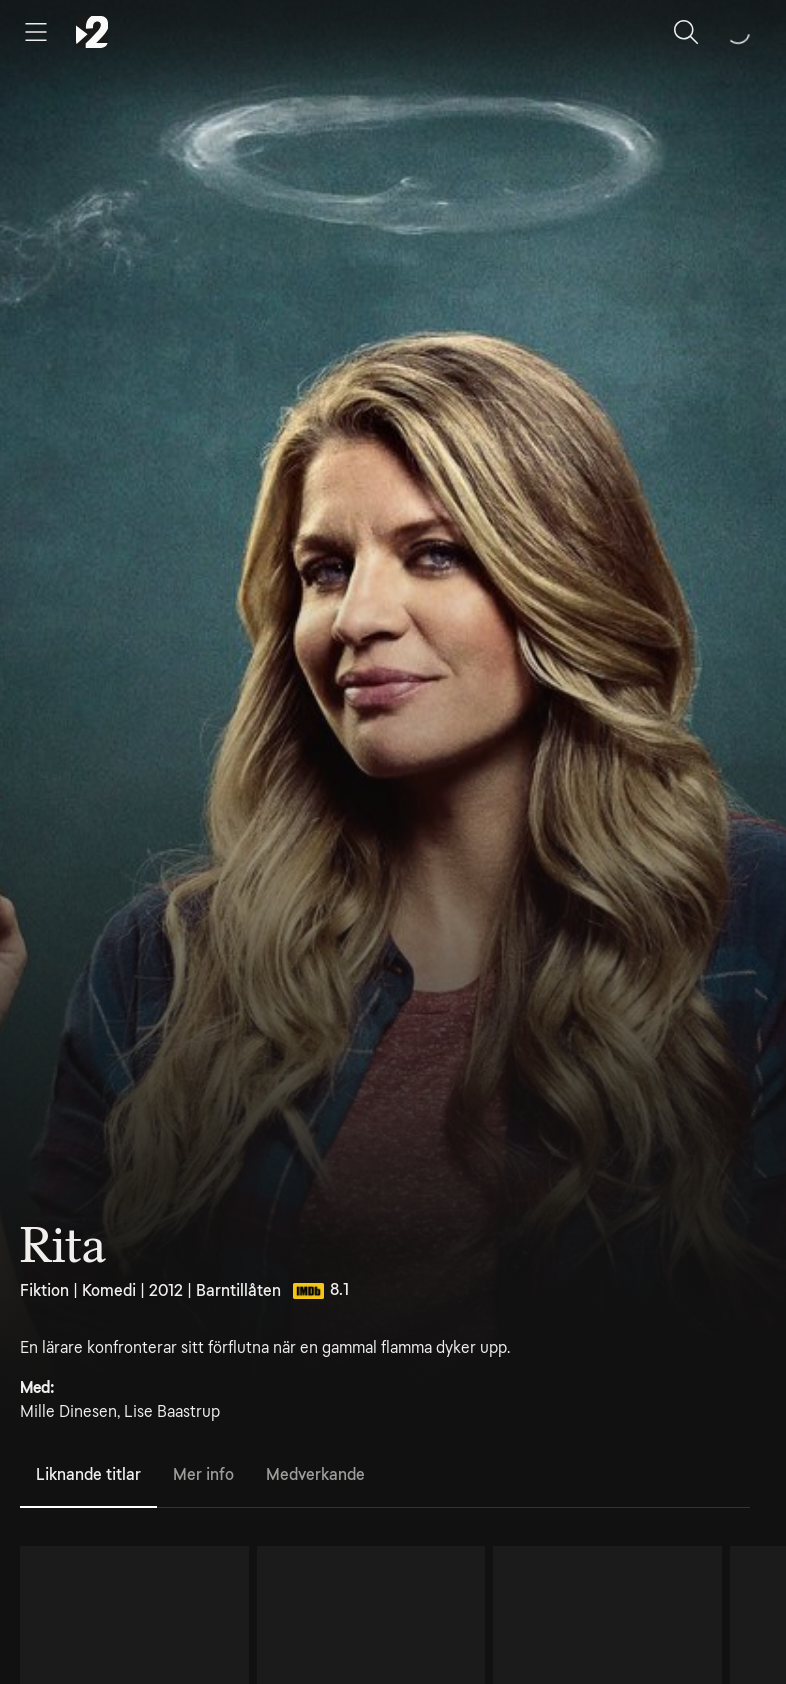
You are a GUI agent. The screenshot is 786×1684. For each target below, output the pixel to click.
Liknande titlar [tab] (88, 1474)
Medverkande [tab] (315, 1474)
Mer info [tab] (203, 1474)
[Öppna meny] (36, 32)
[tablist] (385, 1476)
